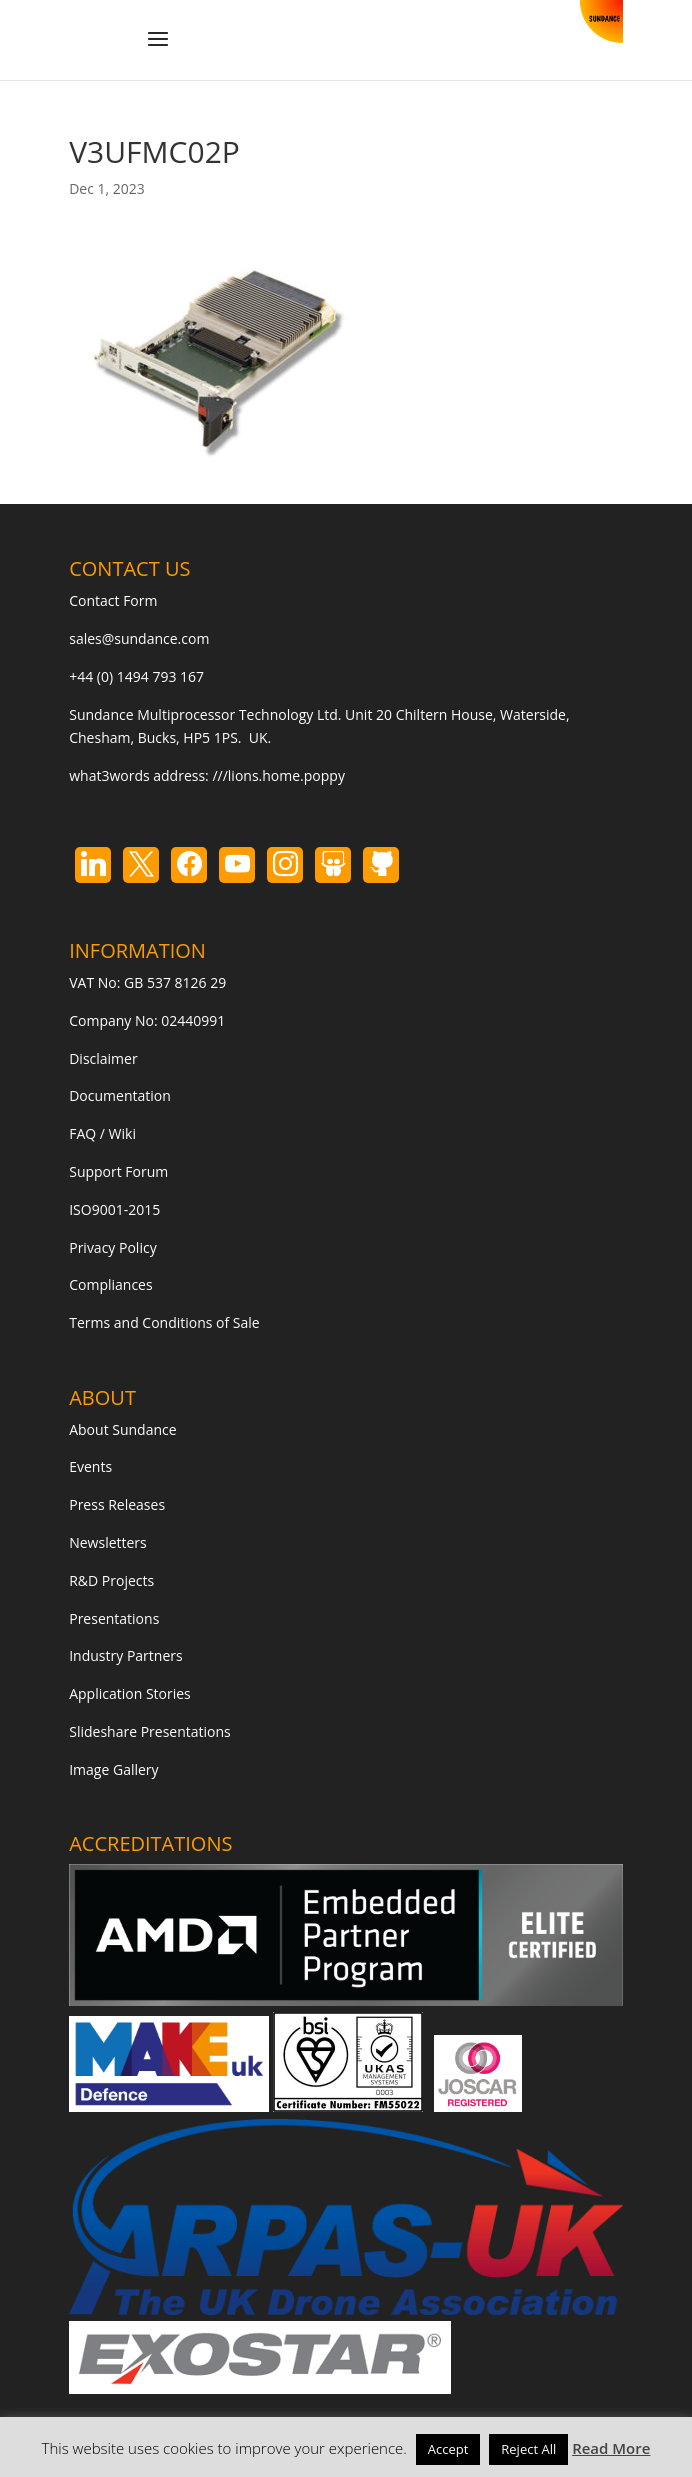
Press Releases (117, 1504)
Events (90, 1466)
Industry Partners (125, 1655)
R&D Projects (111, 1580)
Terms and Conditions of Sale (164, 1322)
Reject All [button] (528, 2449)
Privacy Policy (112, 1247)
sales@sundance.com (139, 638)
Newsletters (108, 1542)
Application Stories (130, 1693)
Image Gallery (113, 1769)
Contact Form (113, 600)
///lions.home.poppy (278, 775)
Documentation (120, 1095)
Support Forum (118, 1171)
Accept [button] (448, 2449)
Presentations (114, 1618)
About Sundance (122, 1429)
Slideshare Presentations (150, 1731)
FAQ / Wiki (102, 1133)
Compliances (110, 1284)
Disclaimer (103, 1058)
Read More (611, 2448)
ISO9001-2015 (114, 1209)
